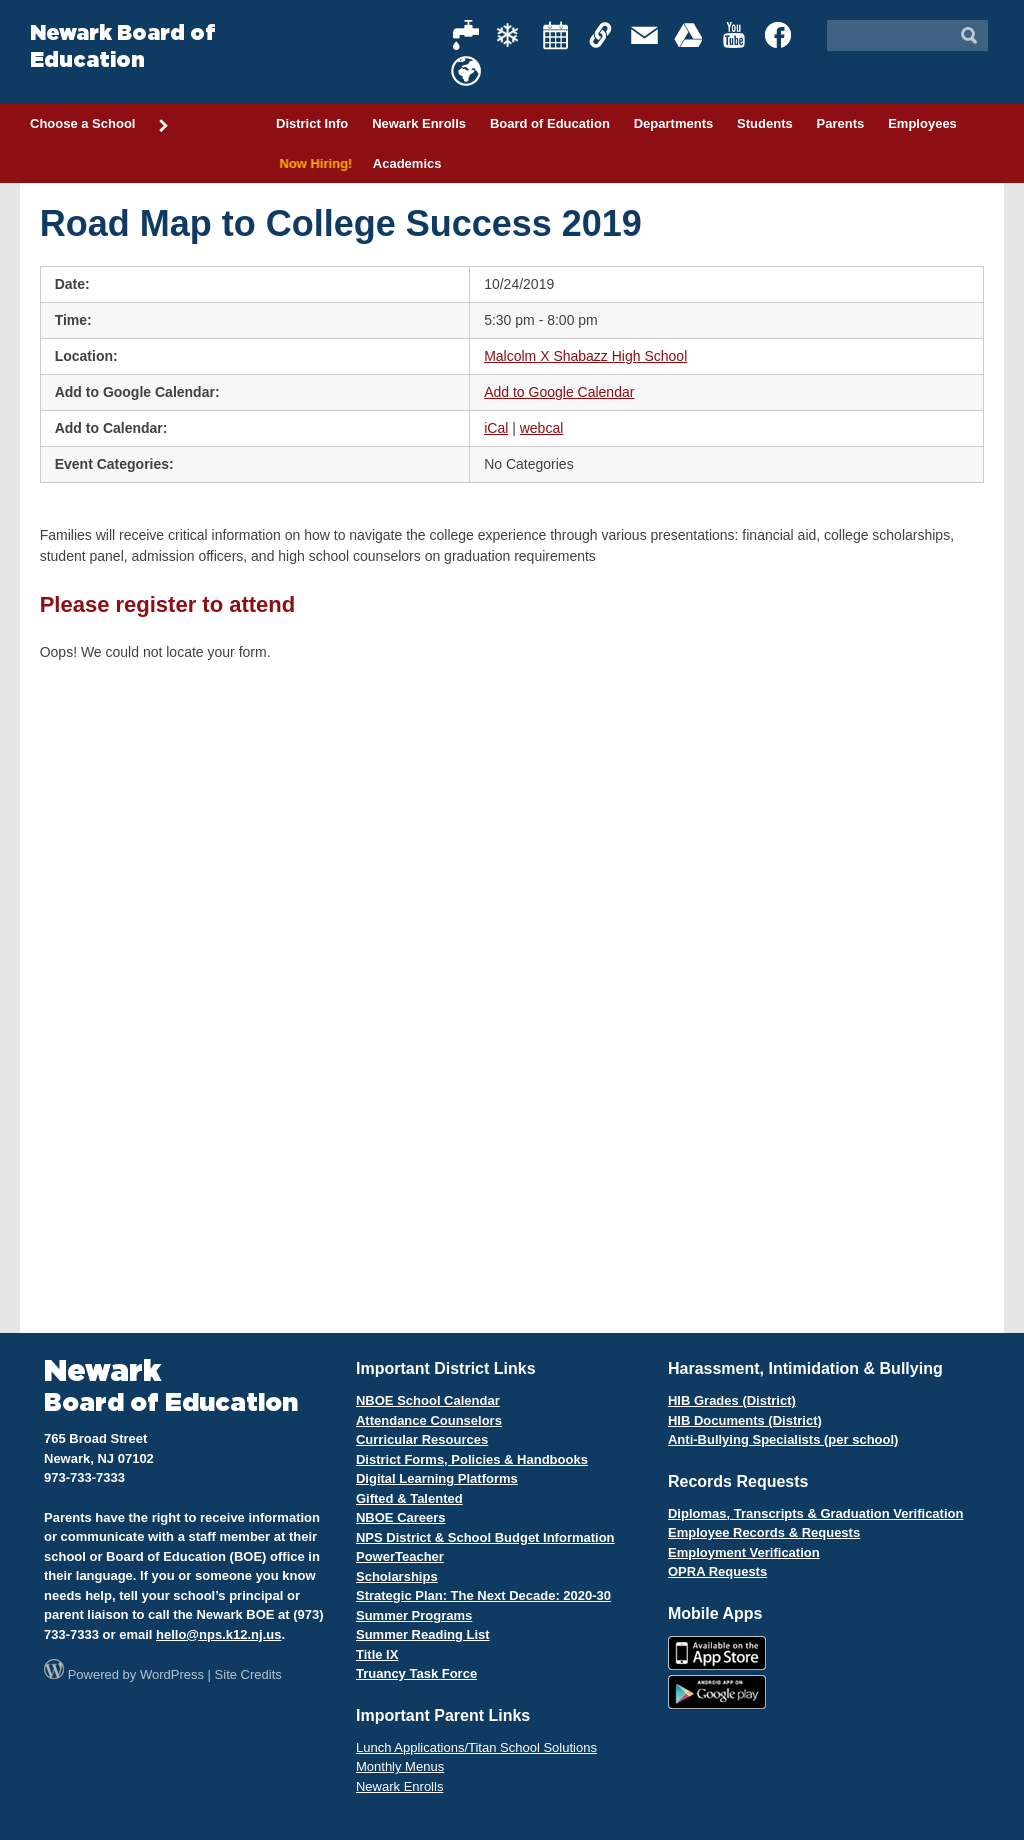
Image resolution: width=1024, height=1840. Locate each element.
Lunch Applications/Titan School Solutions (476, 1747)
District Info (312, 123)
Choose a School (100, 125)
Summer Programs (414, 1615)
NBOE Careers (401, 1517)
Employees (922, 123)
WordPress (172, 1674)
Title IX (377, 1654)
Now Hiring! (312, 163)
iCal (496, 428)
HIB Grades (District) (732, 1400)
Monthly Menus (400, 1766)
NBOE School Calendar (428, 1400)
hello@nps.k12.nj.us (218, 1634)
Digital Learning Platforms (437, 1478)
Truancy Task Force (416, 1673)
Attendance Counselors (429, 1420)
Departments (673, 123)
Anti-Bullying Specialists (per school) (783, 1439)
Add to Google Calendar (559, 392)
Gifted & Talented (409, 1498)
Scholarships (397, 1576)
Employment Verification (744, 1552)
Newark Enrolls (419, 123)
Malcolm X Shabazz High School (585, 356)
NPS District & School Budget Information (485, 1537)
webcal (542, 428)
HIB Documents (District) (745, 1420)
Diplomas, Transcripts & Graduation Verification (815, 1513)
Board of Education (550, 123)
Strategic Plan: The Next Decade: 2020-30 (483, 1595)
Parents (841, 123)
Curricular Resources (422, 1439)
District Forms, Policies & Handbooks (472, 1459)
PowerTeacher (400, 1556)
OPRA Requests (717, 1571)
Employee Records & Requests (764, 1532)
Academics (407, 163)
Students (765, 123)
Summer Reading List (423, 1634)
